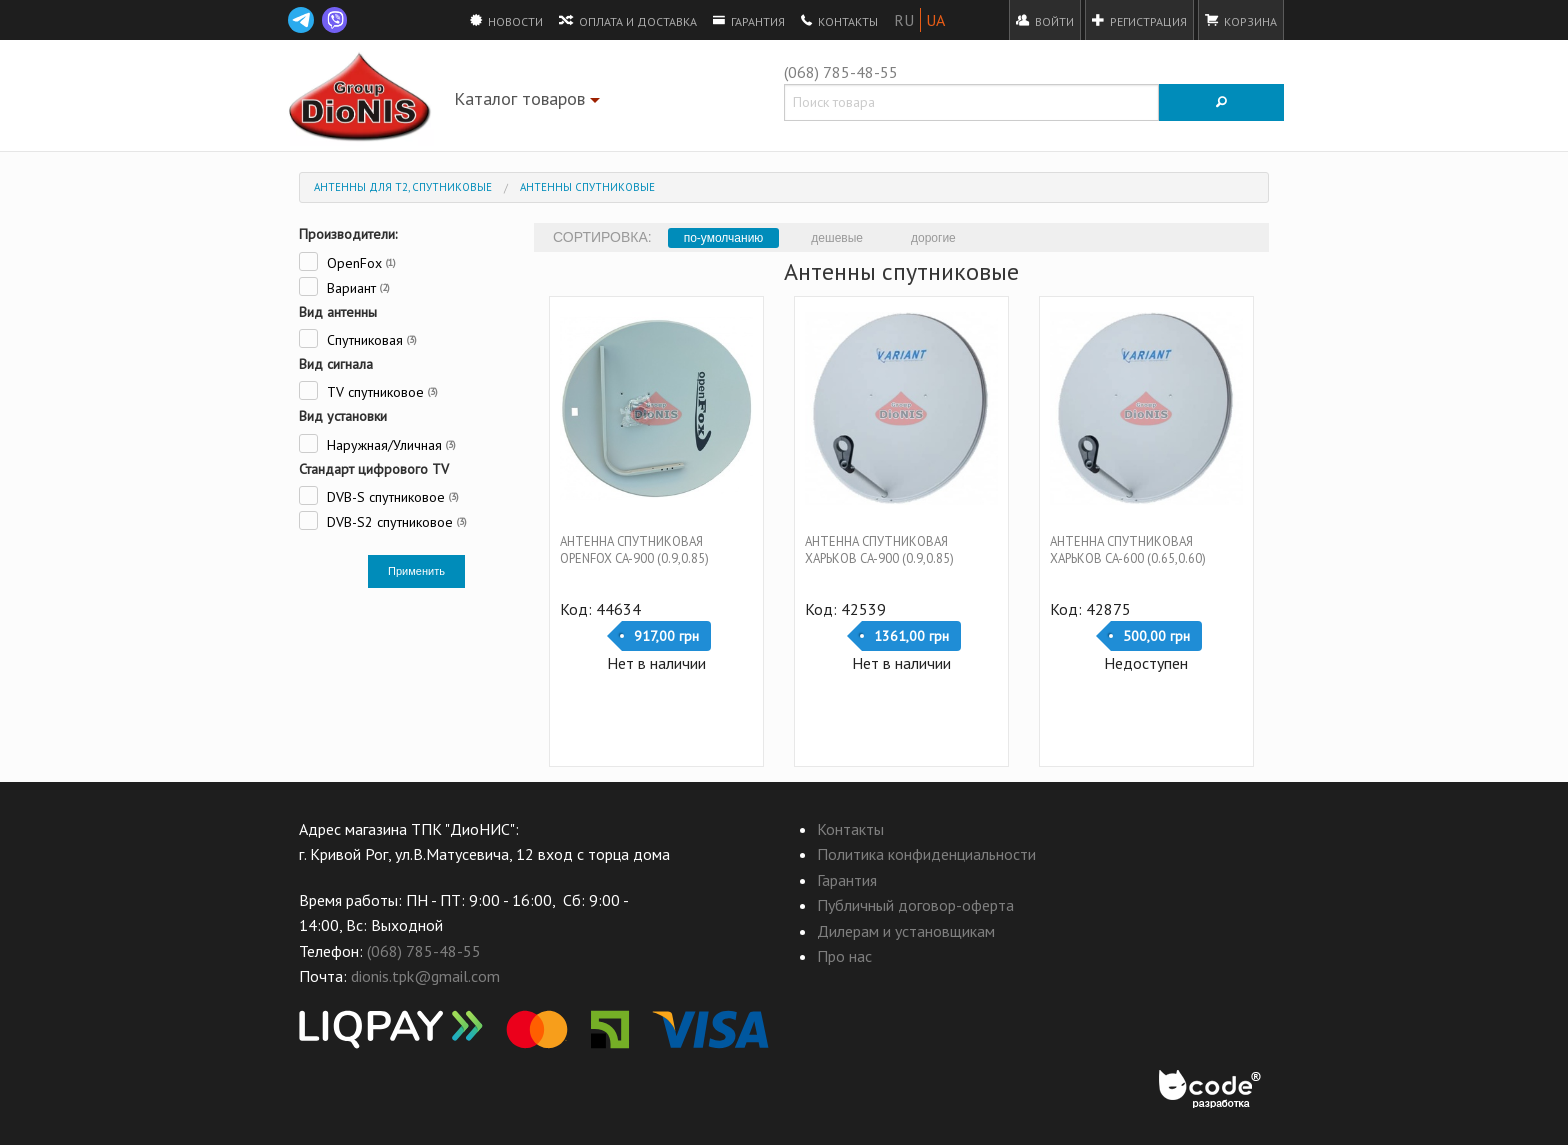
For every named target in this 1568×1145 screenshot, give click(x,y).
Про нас (844, 956)
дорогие (933, 238)
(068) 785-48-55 (841, 72)
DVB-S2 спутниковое (383, 520)
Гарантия (749, 20)
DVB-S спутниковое (379, 495)
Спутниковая (358, 338)
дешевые (837, 238)
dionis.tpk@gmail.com (425, 976)
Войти (1045, 20)
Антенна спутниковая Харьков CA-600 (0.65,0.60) (1128, 550)
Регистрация (1139, 20)
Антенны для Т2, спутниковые (403, 187)
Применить (416, 571)
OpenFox (347, 261)
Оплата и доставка (628, 20)
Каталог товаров (529, 102)
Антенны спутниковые (587, 187)
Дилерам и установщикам (906, 931)
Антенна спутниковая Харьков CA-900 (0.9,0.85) (879, 550)
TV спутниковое (368, 390)
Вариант (344, 286)
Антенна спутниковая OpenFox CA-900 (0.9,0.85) (634, 550)
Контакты (839, 20)
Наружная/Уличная (377, 443)
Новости (506, 20)
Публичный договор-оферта (915, 905)
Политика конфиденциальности (926, 854)
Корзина (1241, 20)
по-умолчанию (724, 238)
